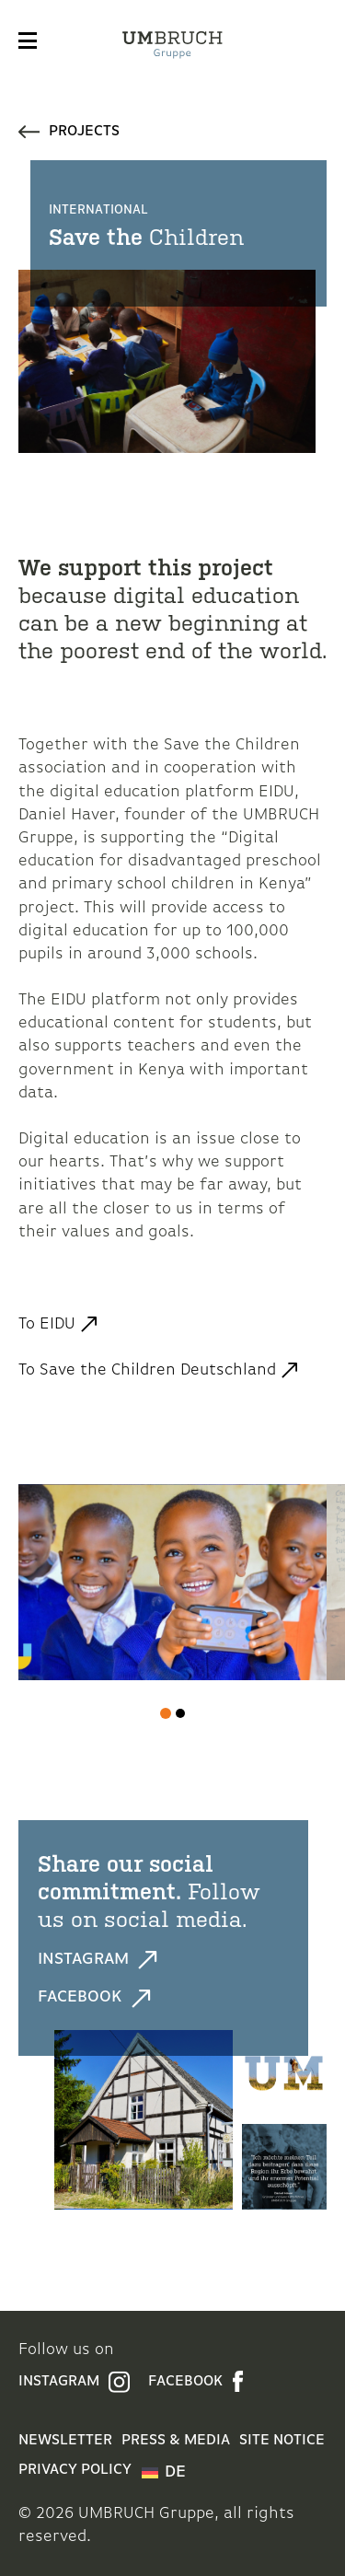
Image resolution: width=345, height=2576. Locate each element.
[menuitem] (164, 2473)
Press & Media (175, 2440)
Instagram (97, 1959)
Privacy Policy (75, 2470)
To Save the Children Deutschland (147, 1370)
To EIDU (46, 1324)
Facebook (94, 1998)
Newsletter (65, 2440)
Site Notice (282, 2440)
